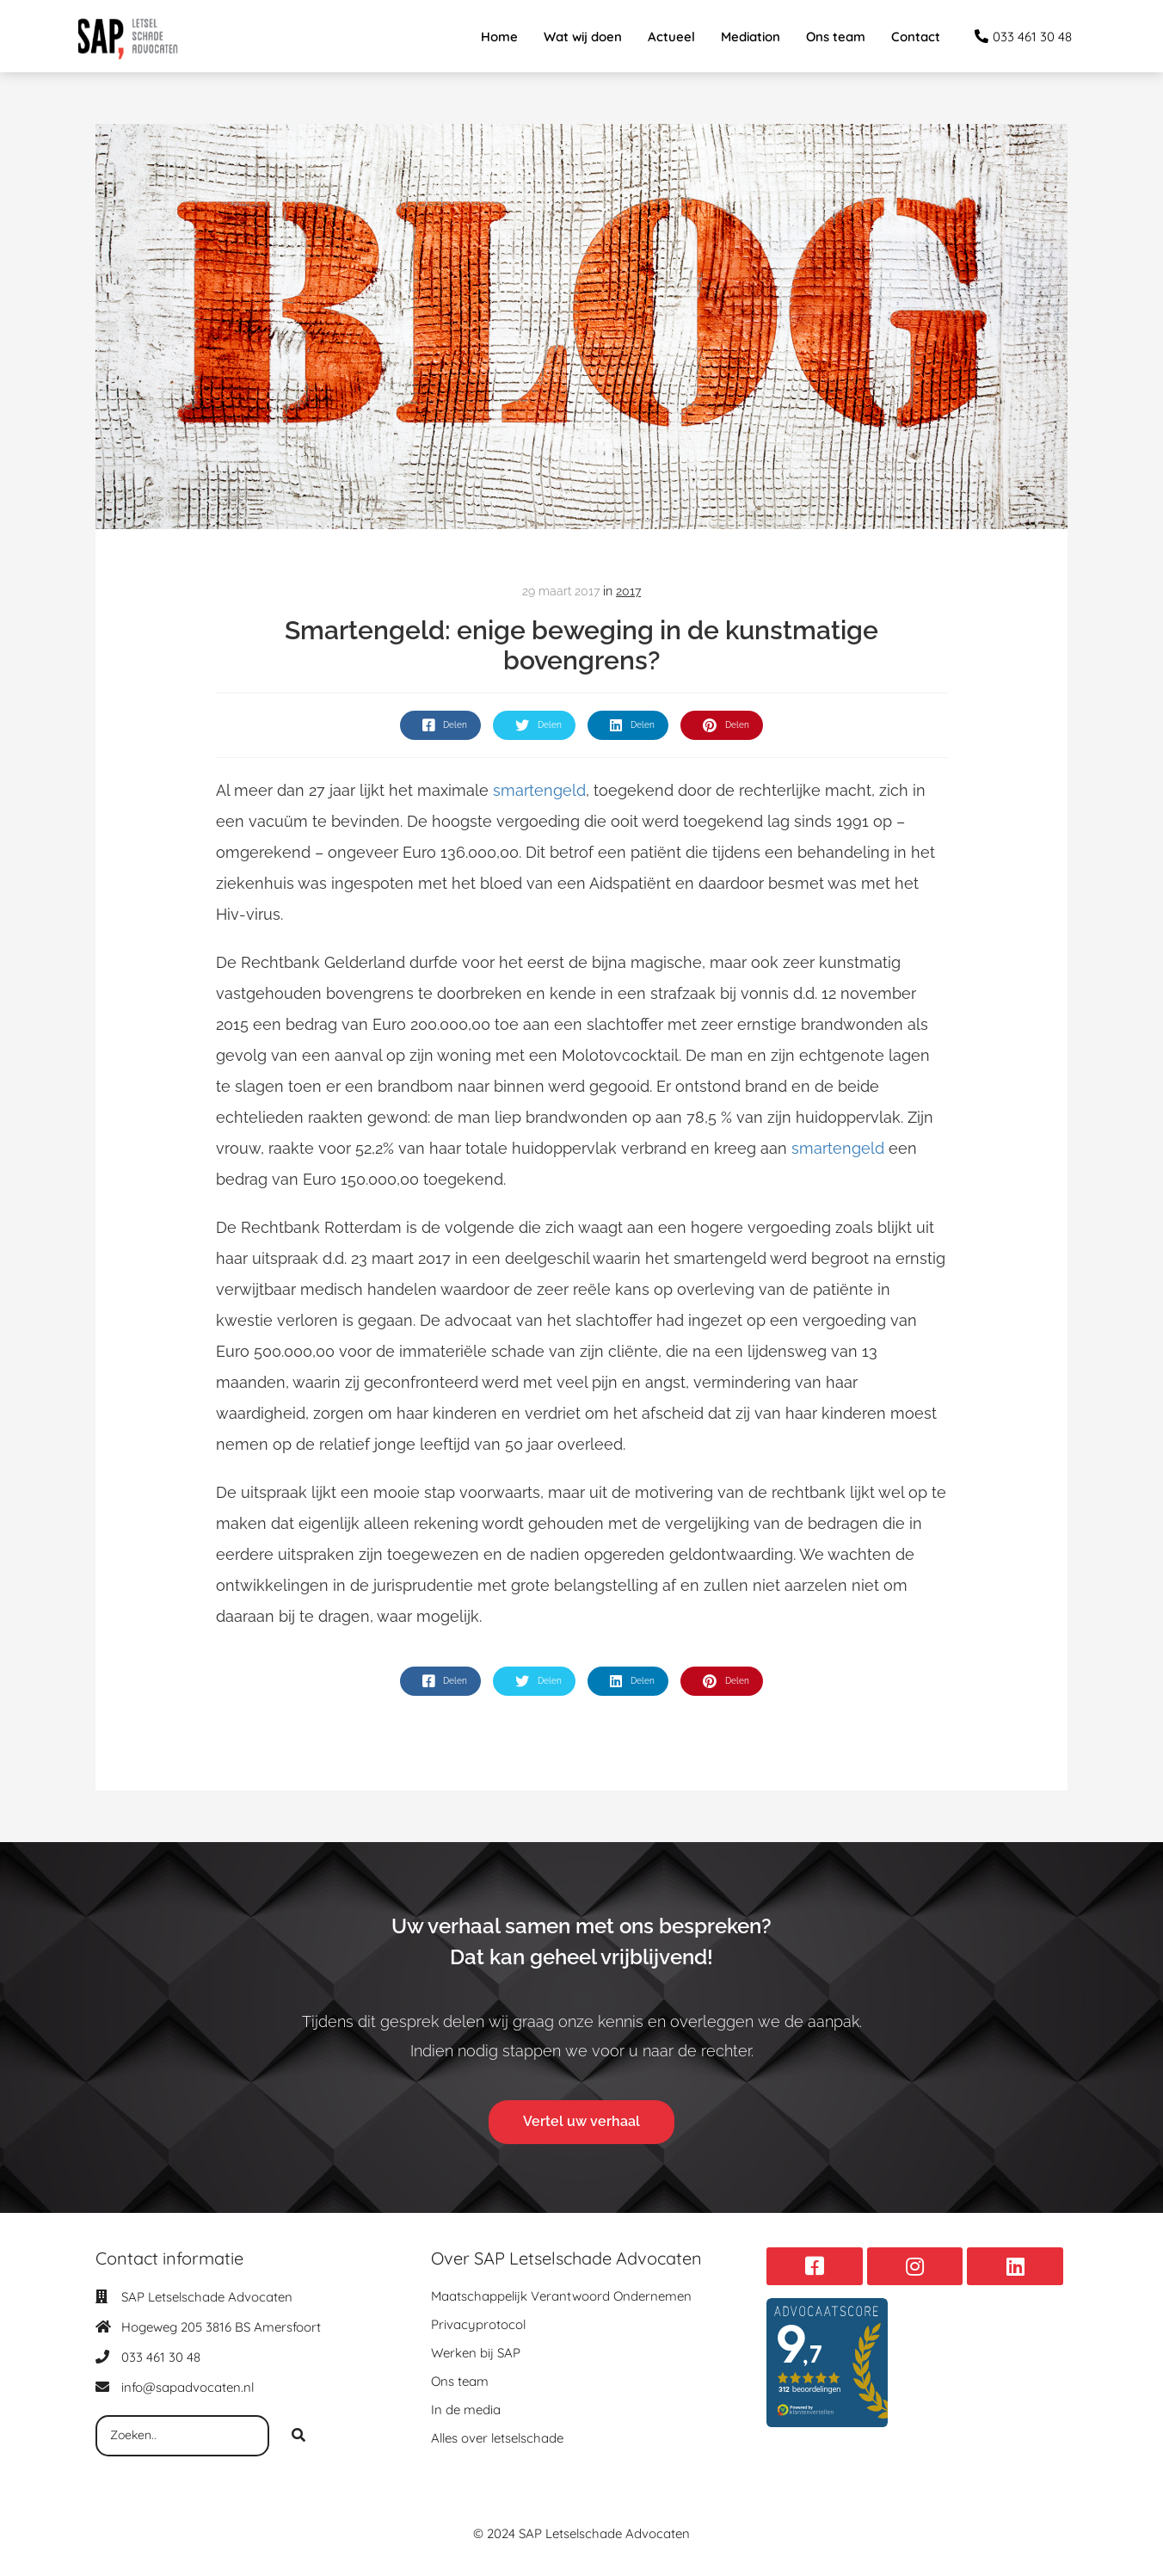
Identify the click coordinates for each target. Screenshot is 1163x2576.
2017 (628, 591)
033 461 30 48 (160, 2357)
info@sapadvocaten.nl (187, 2387)
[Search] (298, 2435)
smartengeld (537, 790)
